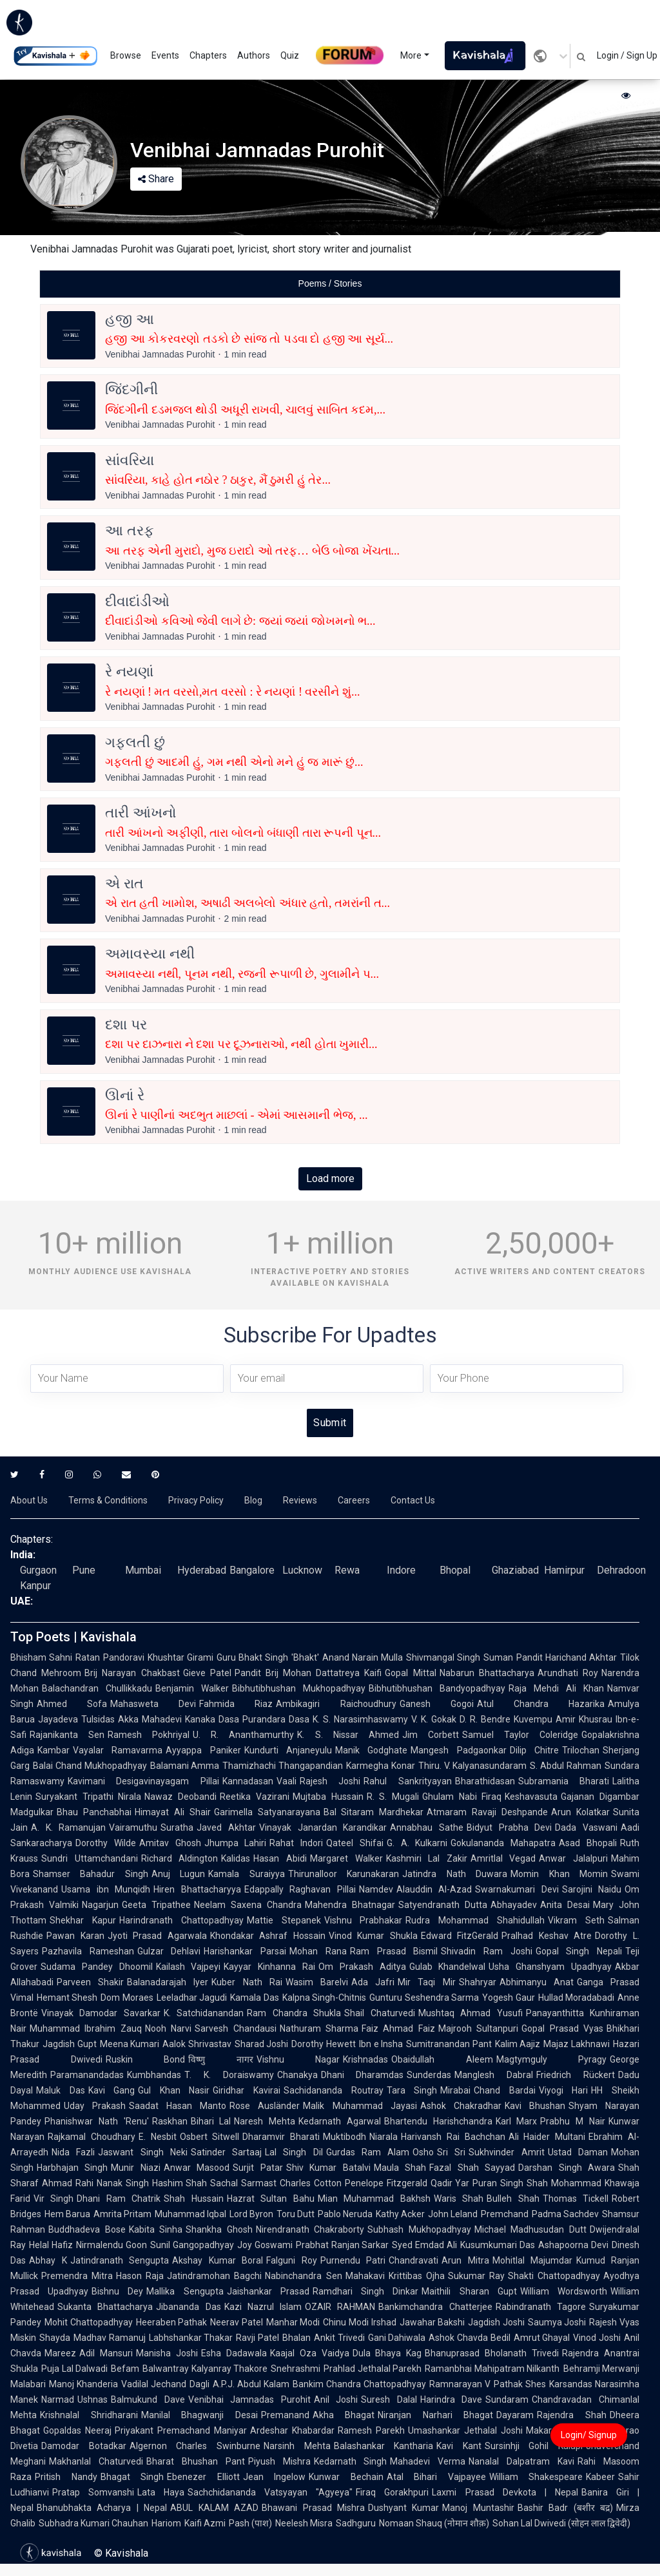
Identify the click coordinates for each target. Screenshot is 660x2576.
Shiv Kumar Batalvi (328, 2167)
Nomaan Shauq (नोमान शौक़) (434, 2523)
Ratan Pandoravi (109, 1657)
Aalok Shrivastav (196, 2044)
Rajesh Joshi (330, 1781)
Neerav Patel (236, 2322)
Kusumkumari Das (497, 2245)
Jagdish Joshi (496, 2322)
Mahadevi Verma (427, 2461)
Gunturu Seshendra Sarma (424, 1997)
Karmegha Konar (380, 1765)
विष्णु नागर (220, 2059)
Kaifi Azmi (205, 2523)
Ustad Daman (578, 2152)
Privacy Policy (196, 1500)
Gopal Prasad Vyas (562, 2028)
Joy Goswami (265, 2245)
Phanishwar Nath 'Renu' (96, 2121)
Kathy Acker (400, 2214)
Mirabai (455, 2090)
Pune (83, 1570)
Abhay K (48, 2260)
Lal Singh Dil (294, 2152)
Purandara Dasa (275, 1719)
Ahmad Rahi (67, 2183)
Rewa (347, 1570)
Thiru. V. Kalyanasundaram (472, 1765)
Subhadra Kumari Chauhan (93, 2523)
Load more (330, 1178)
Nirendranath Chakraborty (310, 2229)
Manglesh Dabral (493, 2075)
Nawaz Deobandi (180, 1796)
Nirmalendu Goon (111, 2245)
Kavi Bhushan (535, 2106)
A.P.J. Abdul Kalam (251, 2384)
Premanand (285, 2415)
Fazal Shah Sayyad (472, 2167)
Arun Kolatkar (580, 1812)
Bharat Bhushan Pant (195, 2461)
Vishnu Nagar (298, 2059)
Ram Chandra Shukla (294, 2013)
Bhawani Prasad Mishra (313, 2508)
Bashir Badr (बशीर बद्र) (565, 2508)
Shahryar (477, 1982)
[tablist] (330, 284)
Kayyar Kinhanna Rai (269, 1966)
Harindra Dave (451, 2399)
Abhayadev (513, 1905)
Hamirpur (564, 1570)
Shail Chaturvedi (379, 2013)
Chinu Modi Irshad (359, 2322)
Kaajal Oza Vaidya (309, 2353)
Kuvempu (533, 1719)
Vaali (286, 1781)
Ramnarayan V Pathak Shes (487, 2384)
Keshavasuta (531, 1796)
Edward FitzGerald (460, 1936)
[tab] (330, 284)
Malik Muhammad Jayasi (359, 2106)
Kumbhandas (154, 2075)
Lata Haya (160, 2492)
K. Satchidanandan (204, 2013)
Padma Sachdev (565, 2214)
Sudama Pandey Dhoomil (97, 1966)
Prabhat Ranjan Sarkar (342, 2245)
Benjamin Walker (192, 1688)
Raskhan (170, 2121)
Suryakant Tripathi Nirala (88, 1796)
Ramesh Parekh (371, 2430)
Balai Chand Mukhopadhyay (90, 1765)
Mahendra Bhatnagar (350, 1905)
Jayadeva (58, 1719)
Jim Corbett (430, 1735)
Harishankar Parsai (245, 1951)
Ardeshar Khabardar (292, 2430)
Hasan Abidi (280, 1858)
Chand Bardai (505, 2090)
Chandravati (413, 2260)
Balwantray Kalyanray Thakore (204, 2368)
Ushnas (92, 2399)
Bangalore (252, 1570)
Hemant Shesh (67, 1997)
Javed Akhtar (226, 1827)
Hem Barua (67, 2214)
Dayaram (515, 2415)
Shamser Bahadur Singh (90, 1874)
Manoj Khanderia (83, 2384)
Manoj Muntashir (478, 2508)
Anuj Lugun (178, 1874)
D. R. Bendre (485, 1719)
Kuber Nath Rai (246, 1982)
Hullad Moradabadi (576, 1997)
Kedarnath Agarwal (339, 2121)
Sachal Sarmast (243, 2183)
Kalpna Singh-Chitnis (324, 1997)
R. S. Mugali (393, 1796)
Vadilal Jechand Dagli (165, 2384)
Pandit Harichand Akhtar (566, 1657)
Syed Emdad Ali (424, 2245)
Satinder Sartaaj (226, 2152)
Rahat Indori (296, 1843)
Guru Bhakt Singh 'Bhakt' (268, 1657)
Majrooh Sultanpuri (478, 2028)
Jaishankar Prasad (268, 2291)
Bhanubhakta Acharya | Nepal (102, 2508)
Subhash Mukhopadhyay (419, 2229)
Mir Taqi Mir (426, 1982)
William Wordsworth (563, 2291)
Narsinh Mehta (297, 2446)
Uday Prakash (95, 2106)
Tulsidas (98, 1719)
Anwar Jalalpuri (573, 1858)
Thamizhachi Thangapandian (282, 1765)
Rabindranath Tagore (541, 2307)
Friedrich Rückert (575, 2075)
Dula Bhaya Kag (387, 2353)
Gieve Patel (207, 1673)
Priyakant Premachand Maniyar (181, 2430)
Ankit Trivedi (339, 2338)
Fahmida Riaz (236, 1704)
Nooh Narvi (168, 2028)
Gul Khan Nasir (173, 2090)
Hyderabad (201, 1570)
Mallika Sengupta (184, 2291)
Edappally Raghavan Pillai (300, 1889)
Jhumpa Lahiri (235, 1843)
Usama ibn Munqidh (105, 1889)
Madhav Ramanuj (109, 2338)
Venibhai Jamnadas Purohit (249, 2399)
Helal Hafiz (51, 2245)
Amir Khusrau (584, 1719)
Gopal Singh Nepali (579, 1951)
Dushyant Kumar (403, 2508)
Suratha (176, 1827)
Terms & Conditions (108, 1500)
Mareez (60, 2353)
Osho (423, 2152)
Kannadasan (247, 1781)
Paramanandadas (87, 2075)
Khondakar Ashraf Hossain (267, 1936)
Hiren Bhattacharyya (197, 1889)
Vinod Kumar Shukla (373, 1936)
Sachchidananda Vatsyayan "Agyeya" (270, 2492)
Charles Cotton (311, 2183)
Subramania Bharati (563, 1781)
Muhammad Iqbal (190, 2214)
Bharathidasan (485, 1781)
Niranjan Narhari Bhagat (435, 2415)
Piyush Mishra (279, 2461)
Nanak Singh (123, 2183)
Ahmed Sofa (72, 1704)
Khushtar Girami (180, 1657)
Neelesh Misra (304, 2523)
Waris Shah (458, 2198)
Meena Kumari (130, 2044)
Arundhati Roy (568, 1673)
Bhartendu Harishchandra (438, 2121)
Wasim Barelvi (317, 1982)
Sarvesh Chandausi (235, 2028)
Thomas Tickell (575, 2198)
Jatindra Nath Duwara (454, 1874)
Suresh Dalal (389, 2399)
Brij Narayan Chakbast (131, 1673)
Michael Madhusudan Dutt (530, 2229)
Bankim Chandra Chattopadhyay (359, 2384)
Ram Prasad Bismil (394, 1951)
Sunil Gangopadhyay (192, 2245)
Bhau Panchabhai (94, 1812)
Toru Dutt (296, 2214)
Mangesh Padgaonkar (458, 1750)
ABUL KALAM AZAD (214, 2508)
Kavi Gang (111, 2090)
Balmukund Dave (148, 2399)
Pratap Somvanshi (93, 2492)
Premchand (505, 2214)
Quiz (289, 55)
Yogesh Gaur (508, 1997)
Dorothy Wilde (105, 1843)
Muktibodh (344, 2137)
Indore (401, 1570)
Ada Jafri (372, 1982)
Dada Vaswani (586, 1827)
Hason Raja (140, 2276)
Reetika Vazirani (254, 1796)
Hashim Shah (180, 2183)
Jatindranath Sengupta (120, 2260)
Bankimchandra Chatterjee (435, 2307)
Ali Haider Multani (547, 2137)
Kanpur (35, 1585)
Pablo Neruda (345, 2214)
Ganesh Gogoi (437, 1704)
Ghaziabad (515, 1570)
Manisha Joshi (167, 2353)
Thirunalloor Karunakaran (343, 1874)
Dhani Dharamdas (362, 2075)
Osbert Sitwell (210, 2137)
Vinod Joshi (597, 2338)
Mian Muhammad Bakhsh (374, 2198)
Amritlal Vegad (503, 1858)
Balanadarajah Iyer (167, 1982)
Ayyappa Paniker (203, 1750)
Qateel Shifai (354, 1843)
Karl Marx (517, 2121)
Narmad (57, 2399)
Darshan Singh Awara (566, 2167)
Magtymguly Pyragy (551, 2059)
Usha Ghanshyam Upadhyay (550, 1966)
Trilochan (580, 1750)
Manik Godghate (371, 1750)
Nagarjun (100, 1905)
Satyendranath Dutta (442, 1905)
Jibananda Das (188, 2307)
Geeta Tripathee (156, 1905)
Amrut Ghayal (542, 2338)
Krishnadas (365, 2059)
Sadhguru (356, 2523)
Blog (253, 1500)
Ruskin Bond (146, 2059)
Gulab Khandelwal (447, 1966)
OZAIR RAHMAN (340, 2307)
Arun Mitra (465, 2260)
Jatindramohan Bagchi (214, 2276)
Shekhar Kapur (83, 1920)
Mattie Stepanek (284, 1920)
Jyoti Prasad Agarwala (157, 1936)
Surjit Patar (257, 2167)
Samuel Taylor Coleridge (520, 1735)
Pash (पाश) (250, 2523)
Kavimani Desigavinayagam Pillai (143, 1781)
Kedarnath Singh (350, 2461)
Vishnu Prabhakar (363, 1920)
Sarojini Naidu (592, 1889)
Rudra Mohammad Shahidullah (475, 1920)
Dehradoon (621, 1570)
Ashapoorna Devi (573, 2245)
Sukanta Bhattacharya (105, 2307)
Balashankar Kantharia (384, 2446)
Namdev (376, 1889)
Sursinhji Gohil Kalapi (534, 2446)
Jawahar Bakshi (432, 2322)
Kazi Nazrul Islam (263, 2307)
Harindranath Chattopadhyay (181, 1920)
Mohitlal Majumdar (532, 2260)
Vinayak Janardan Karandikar (323, 1827)
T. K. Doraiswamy (229, 2075)
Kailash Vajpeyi (188, 1966)
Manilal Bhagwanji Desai (199, 2415)
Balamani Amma (185, 1765)
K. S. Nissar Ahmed (347, 1735)
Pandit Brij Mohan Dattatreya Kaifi (308, 1673)
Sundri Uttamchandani (89, 1858)
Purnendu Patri (353, 2260)
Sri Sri (451, 2152)
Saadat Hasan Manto (177, 2106)
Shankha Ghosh (219, 2229)
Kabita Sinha (156, 2229)
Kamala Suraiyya (246, 1874)
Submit (329, 1423)
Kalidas (235, 1858)
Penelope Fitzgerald (386, 2183)
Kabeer (600, 2477)
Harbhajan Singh (72, 2167)
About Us (29, 1500)
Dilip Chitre (534, 1750)
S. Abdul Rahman (565, 1765)
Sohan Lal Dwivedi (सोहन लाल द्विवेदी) (561, 2523)
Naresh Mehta (264, 2121)
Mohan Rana (318, 1951)
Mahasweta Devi (153, 1704)
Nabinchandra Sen (303, 2276)
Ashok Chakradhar (460, 2106)
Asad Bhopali (588, 1843)
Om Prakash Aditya (362, 1966)
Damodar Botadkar (83, 2446)
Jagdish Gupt (70, 2044)
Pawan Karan (75, 1936)
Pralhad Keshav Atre (546, 1936)
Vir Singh (53, 2198)
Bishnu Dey (117, 2291)
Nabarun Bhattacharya (487, 1673)
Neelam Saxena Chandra (248, 1905)
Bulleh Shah (513, 2198)
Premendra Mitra (77, 2276)
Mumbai (143, 1570)
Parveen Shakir (90, 1982)
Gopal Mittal (410, 1673)
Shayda (54, 2338)
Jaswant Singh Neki (143, 2152)
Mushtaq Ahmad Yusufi (470, 2013)
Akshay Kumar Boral (217, 2260)
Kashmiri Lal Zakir (426, 1858)
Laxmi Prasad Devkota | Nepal (505, 2492)
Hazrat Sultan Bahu (271, 2198)
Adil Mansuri (106, 2353)
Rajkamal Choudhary (91, 2137)
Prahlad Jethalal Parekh (373, 2368)
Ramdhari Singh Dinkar (365, 2291)
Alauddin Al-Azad (434, 1889)
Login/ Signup (589, 2435)
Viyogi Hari (563, 2090)
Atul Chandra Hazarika (541, 1704)
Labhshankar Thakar (191, 2338)
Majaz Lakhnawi (576, 2044)
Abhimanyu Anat (537, 1982)
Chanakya (297, 2075)
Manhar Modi (293, 2322)
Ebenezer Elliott (203, 2477)
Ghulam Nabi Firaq (461, 1796)
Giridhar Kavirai (246, 2090)
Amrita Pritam (122, 2214)
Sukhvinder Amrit (506, 2152)
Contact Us (413, 1500)
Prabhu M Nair (572, 2121)
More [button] (411, 55)
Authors (253, 55)
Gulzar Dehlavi (169, 1951)
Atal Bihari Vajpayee (436, 2477)
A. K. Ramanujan (68, 1827)
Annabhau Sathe (426, 1827)
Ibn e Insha (381, 2044)
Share (156, 179)
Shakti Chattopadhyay (554, 2276)
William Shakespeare (536, 2477)
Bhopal (455, 1570)
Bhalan (296, 2338)
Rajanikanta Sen (67, 1735)
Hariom (166, 2523)
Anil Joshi (336, 2399)
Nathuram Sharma (319, 2028)
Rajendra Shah (572, 2415)
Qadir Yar (450, 2183)
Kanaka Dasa (212, 1719)
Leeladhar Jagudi (192, 1997)
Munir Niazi (135, 2167)
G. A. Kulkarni (417, 1843)
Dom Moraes (127, 1997)
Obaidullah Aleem (442, 2059)
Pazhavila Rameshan (88, 1951)
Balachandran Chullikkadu (97, 1688)
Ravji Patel (257, 2338)
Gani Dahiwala (397, 2338)
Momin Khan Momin (559, 1874)
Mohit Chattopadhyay (88, 2322)
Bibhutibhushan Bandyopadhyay (437, 1688)
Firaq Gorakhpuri (392, 2492)
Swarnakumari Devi (517, 1889)
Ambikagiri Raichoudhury (336, 1704)
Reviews (300, 1500)
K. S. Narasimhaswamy (360, 1719)
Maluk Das (60, 2090)
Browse (125, 55)
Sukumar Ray (476, 2276)
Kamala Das (254, 1997)
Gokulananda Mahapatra (503, 1843)
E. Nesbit (158, 2137)
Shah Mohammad (564, 2183)
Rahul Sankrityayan (407, 1781)
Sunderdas (429, 2075)
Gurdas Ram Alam (368, 2152)
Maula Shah (400, 2167)
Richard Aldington (179, 1858)
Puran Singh (497, 2183)
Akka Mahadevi (150, 1719)
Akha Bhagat (344, 2415)
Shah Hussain (193, 2198)
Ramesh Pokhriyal (148, 1735)
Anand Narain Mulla (362, 1657)
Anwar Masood (196, 2167)
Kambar (53, 1750)
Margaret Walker (346, 1858)
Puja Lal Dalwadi (74, 2368)
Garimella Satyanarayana (267, 1812)
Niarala (383, 2137)
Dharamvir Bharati (281, 2137)
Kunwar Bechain (346, 2477)
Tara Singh (412, 2090)
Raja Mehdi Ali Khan (556, 1688)
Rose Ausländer (264, 2106)
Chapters (208, 55)
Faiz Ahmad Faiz (398, 2028)
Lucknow (302, 1570)
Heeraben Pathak (172, 2322)
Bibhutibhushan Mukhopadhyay (298, 1688)
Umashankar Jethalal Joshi (465, 2430)
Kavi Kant (458, 2446)
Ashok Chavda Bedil (469, 2338)
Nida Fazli (73, 2152)
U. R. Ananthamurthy (243, 1735)
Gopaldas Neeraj (77, 2430)
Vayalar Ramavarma (117, 1750)
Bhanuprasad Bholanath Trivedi (492, 2353)
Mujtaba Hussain (328, 1796)
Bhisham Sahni (41, 1657)
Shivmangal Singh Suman (459, 1657)
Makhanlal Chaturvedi (96, 2461)
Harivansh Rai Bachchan (453, 2137)
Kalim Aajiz (518, 2044)
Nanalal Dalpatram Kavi (521, 2461)
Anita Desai (565, 1905)
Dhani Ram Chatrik (118, 2198)
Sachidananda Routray (333, 2090)
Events (165, 55)
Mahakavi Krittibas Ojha (395, 2276)
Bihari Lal (211, 2121)
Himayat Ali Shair (173, 1812)
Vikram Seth (576, 1920)
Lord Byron (251, 2214)
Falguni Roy (291, 2260)
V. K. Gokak (433, 1719)
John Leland (453, 2214)
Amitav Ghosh (170, 1843)
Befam (125, 2368)
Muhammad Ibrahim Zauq (86, 2028)
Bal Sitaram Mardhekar (374, 1812)
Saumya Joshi (557, 2322)
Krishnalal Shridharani (89, 2415)
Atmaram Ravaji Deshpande (487, 1812)
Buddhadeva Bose (87, 2229)
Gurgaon (38, 1570)
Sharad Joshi (262, 2044)
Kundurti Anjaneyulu (288, 1750)
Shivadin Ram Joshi (486, 1951)
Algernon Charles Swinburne (195, 2446)
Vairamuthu (133, 1827)
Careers (354, 1500)
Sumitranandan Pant (449, 2044)
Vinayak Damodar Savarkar (100, 2013)
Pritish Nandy (66, 2477)
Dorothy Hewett (323, 2044)
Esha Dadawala (234, 2353)
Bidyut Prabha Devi (509, 1827)
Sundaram (507, 2399)
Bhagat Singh (132, 2477)
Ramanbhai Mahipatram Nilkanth (492, 2368)
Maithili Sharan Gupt (469, 2291)
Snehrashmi (295, 2368)
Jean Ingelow (274, 2477)
